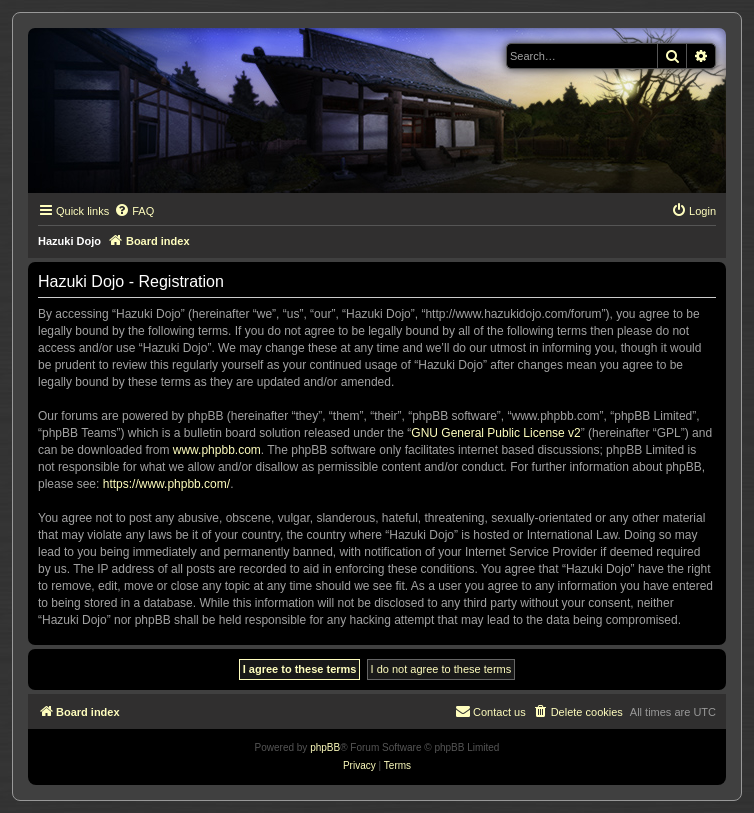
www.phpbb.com (217, 450)
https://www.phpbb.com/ (166, 484)
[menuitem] (134, 211)
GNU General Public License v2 (495, 433)
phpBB (325, 747)
